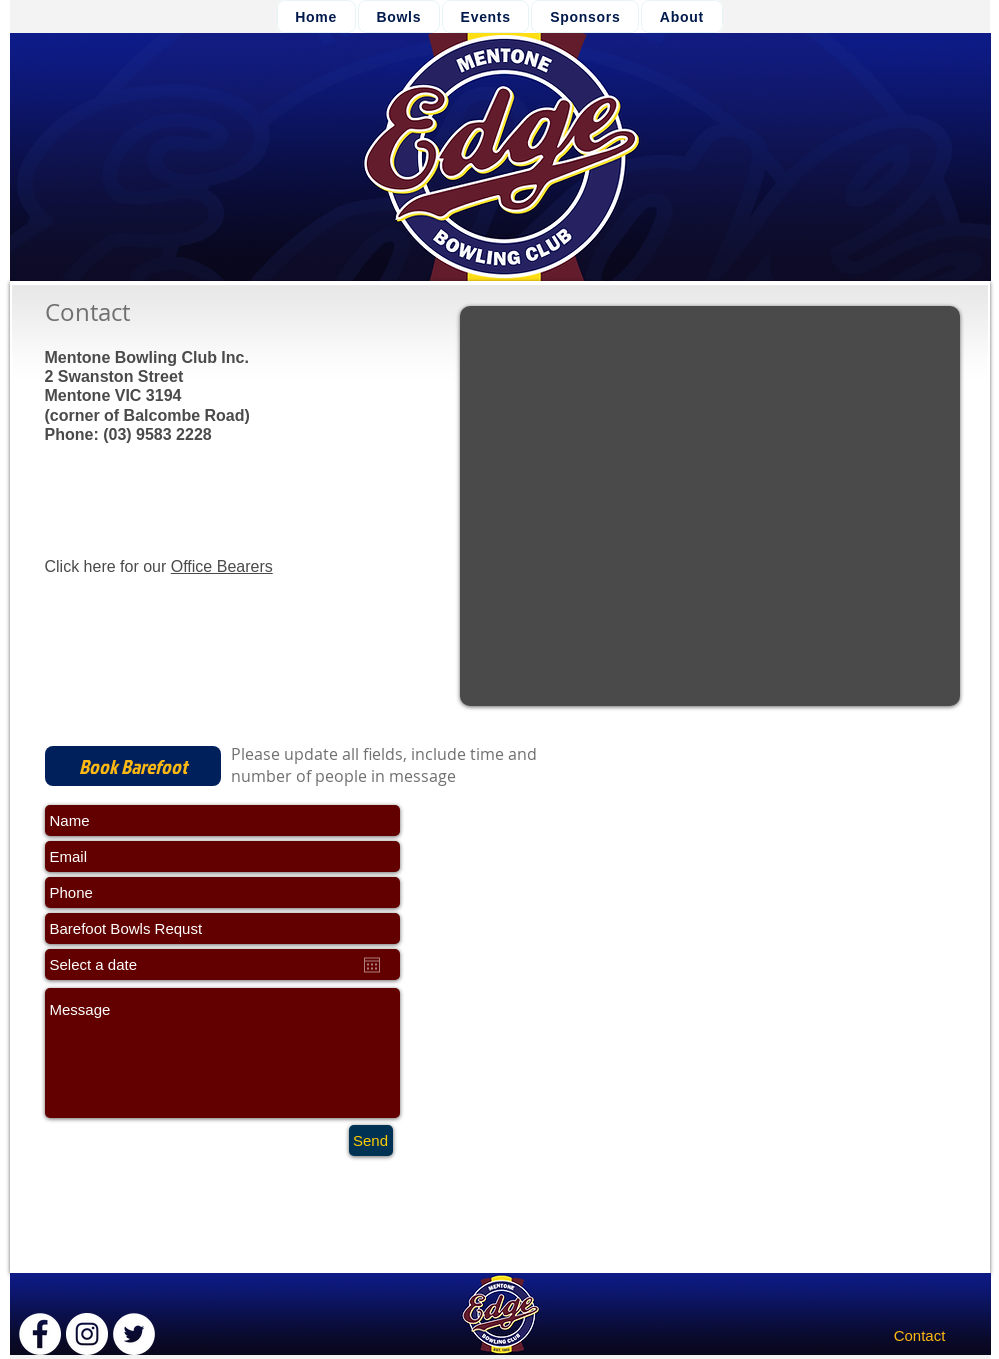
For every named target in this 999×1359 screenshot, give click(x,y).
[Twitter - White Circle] (134, 1334)
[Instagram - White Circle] (87, 1334)
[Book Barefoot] (133, 766)
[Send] (371, 1140)
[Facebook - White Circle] (40, 1334)
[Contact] (920, 1335)
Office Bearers (222, 566)
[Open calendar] (372, 965)
